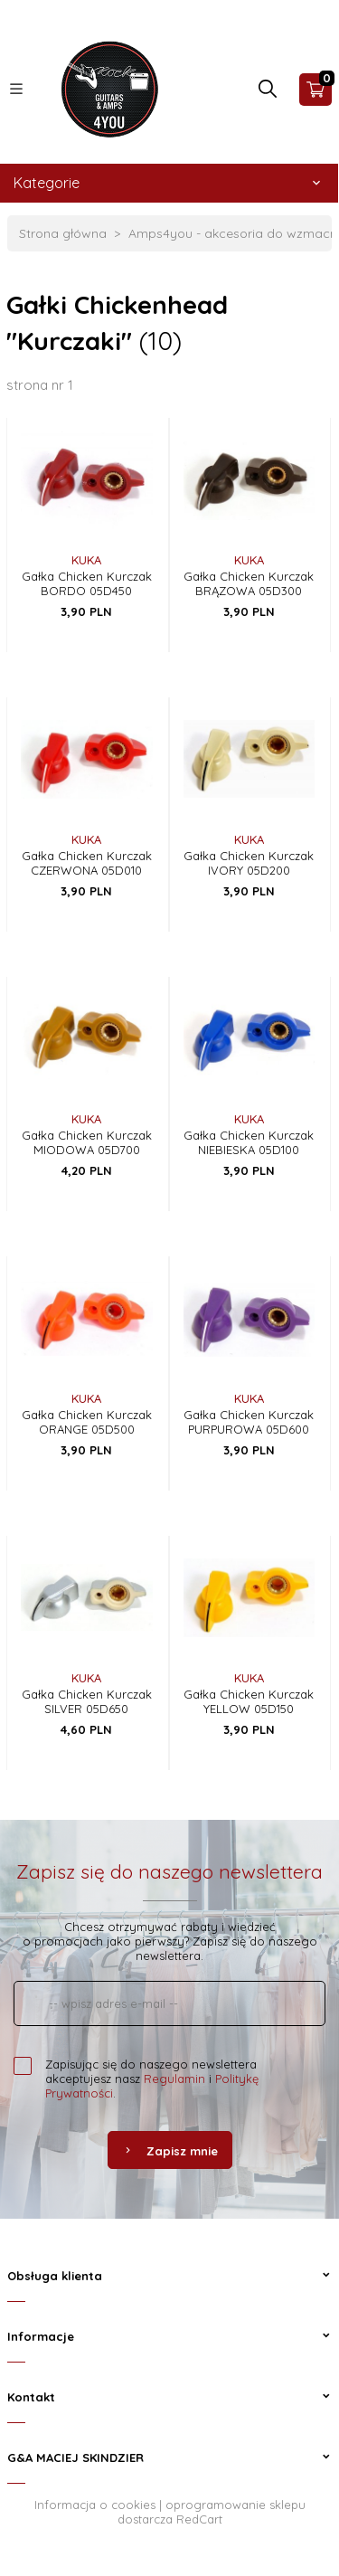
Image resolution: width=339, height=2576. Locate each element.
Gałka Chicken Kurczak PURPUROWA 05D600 (249, 1421)
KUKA (86, 560)
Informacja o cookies (94, 2504)
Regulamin (174, 2078)
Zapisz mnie (170, 2151)
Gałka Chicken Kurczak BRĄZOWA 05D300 (249, 583)
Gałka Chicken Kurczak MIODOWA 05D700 (87, 1142)
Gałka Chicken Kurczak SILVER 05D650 (87, 1701)
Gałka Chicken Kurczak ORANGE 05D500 (87, 1421)
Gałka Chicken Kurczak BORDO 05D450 (87, 583)
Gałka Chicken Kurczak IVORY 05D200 (249, 862)
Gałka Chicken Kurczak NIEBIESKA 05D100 (249, 1142)
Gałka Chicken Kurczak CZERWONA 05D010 (87, 862)
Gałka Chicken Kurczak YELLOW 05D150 (249, 1701)
